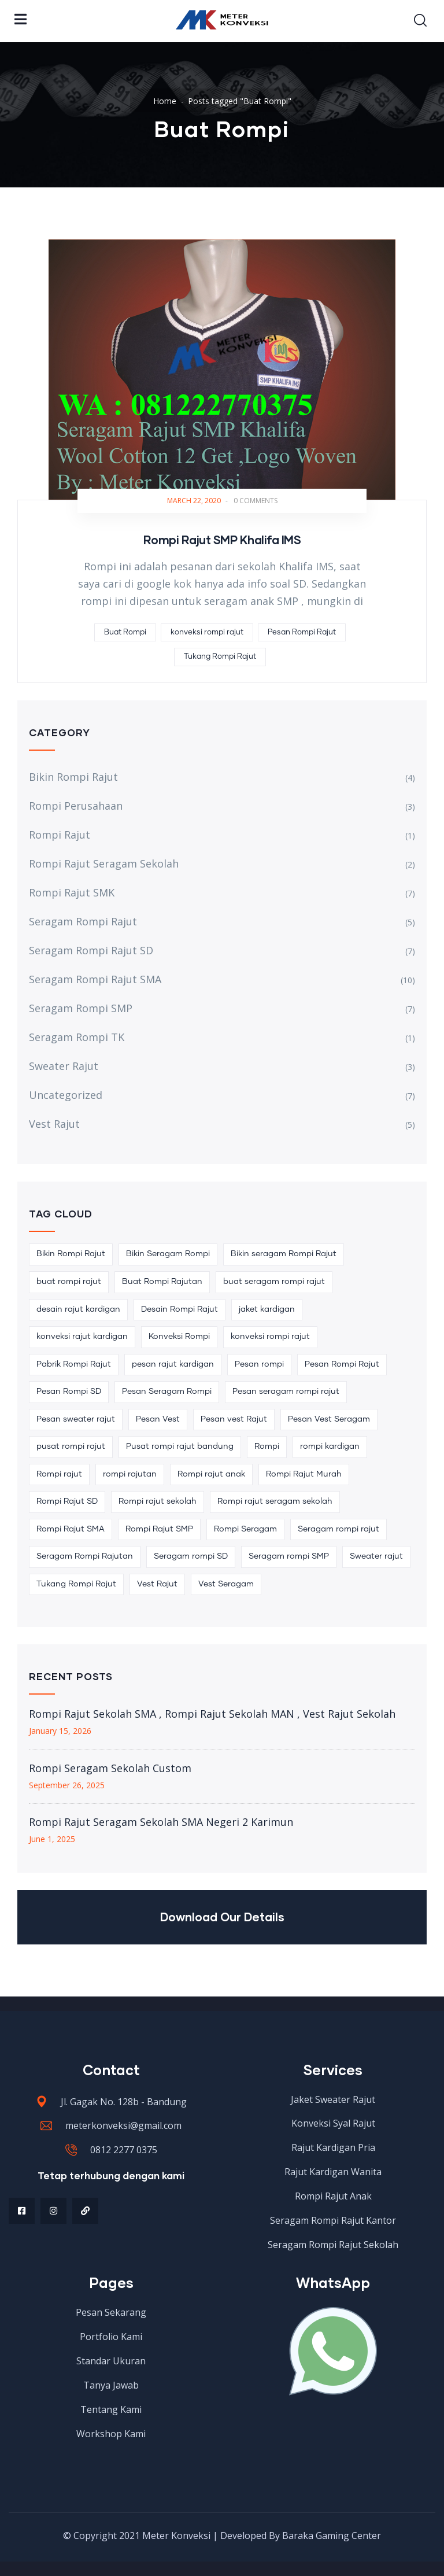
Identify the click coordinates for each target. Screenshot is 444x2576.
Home (164, 100)
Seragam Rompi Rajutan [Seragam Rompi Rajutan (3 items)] (84, 1556)
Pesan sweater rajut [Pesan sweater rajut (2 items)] (75, 1419)
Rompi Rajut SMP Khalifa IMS (222, 540)
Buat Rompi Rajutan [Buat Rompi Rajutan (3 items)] (162, 1282)
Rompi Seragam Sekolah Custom (110, 1768)
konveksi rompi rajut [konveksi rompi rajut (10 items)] (270, 1337)
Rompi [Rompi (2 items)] (266, 1446)
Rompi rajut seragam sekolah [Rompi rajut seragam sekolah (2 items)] (274, 1501)
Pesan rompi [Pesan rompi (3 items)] (259, 1364)
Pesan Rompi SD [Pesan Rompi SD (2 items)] (68, 1391)
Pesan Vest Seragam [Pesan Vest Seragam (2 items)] (329, 1419)
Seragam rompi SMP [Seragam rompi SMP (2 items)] (289, 1556)
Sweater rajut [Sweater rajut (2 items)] (376, 1556)
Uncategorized (65, 1095)
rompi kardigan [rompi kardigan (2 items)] (330, 1446)
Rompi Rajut (59, 835)
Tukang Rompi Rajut (220, 656)
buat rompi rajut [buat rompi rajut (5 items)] (68, 1282)
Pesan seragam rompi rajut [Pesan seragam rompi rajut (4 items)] (285, 1391)
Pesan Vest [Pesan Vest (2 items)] (158, 1419)
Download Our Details (222, 1917)
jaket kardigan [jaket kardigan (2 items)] (267, 1309)
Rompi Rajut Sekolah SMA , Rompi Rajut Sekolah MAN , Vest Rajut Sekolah (212, 1714)
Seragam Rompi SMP (80, 1008)
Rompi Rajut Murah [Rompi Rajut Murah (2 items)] (304, 1474)
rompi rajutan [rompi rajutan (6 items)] (130, 1474)
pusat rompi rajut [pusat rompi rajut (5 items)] (70, 1446)
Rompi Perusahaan (76, 806)
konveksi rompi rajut (207, 632)
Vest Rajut (54, 1124)
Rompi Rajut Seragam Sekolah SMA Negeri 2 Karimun (161, 1822)
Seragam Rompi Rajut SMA (95, 979)
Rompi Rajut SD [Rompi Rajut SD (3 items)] (67, 1501)
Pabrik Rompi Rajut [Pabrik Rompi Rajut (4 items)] (73, 1364)
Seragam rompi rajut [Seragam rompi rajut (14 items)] (338, 1529)
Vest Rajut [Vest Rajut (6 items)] (157, 1584)
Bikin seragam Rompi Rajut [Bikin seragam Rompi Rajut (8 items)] (283, 1254)
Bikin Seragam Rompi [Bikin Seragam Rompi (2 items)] (168, 1254)
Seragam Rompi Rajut (83, 921)
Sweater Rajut (63, 1066)
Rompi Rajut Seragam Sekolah (104, 863)
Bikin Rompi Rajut (73, 777)
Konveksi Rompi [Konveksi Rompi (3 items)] (179, 1337)
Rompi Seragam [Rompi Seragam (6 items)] (245, 1529)
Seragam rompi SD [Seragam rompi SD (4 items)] (191, 1556)
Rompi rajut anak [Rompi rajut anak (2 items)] (211, 1474)
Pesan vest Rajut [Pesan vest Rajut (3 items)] (234, 1419)
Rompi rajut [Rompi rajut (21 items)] (59, 1474)
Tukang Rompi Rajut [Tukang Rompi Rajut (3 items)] (76, 1584)
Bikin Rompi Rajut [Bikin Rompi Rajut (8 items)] (70, 1254)
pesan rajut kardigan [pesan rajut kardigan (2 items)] (173, 1364)
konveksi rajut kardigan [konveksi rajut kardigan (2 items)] (82, 1337)
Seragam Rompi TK (76, 1037)
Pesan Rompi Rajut (302, 632)
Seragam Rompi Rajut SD (91, 950)
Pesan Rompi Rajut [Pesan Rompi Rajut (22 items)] (342, 1364)
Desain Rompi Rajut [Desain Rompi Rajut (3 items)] (179, 1309)
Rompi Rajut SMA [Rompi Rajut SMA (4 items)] (70, 1529)
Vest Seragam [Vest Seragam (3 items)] (226, 1584)
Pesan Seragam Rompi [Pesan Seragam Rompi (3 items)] (167, 1391)
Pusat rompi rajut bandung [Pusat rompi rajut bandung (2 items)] (180, 1446)
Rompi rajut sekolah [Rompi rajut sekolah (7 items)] (158, 1501)
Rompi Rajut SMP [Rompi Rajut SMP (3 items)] (159, 1529)
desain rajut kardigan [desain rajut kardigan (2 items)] (78, 1309)
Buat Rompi (125, 632)
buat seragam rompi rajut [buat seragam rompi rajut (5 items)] (274, 1282)
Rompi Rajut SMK (71, 892)
